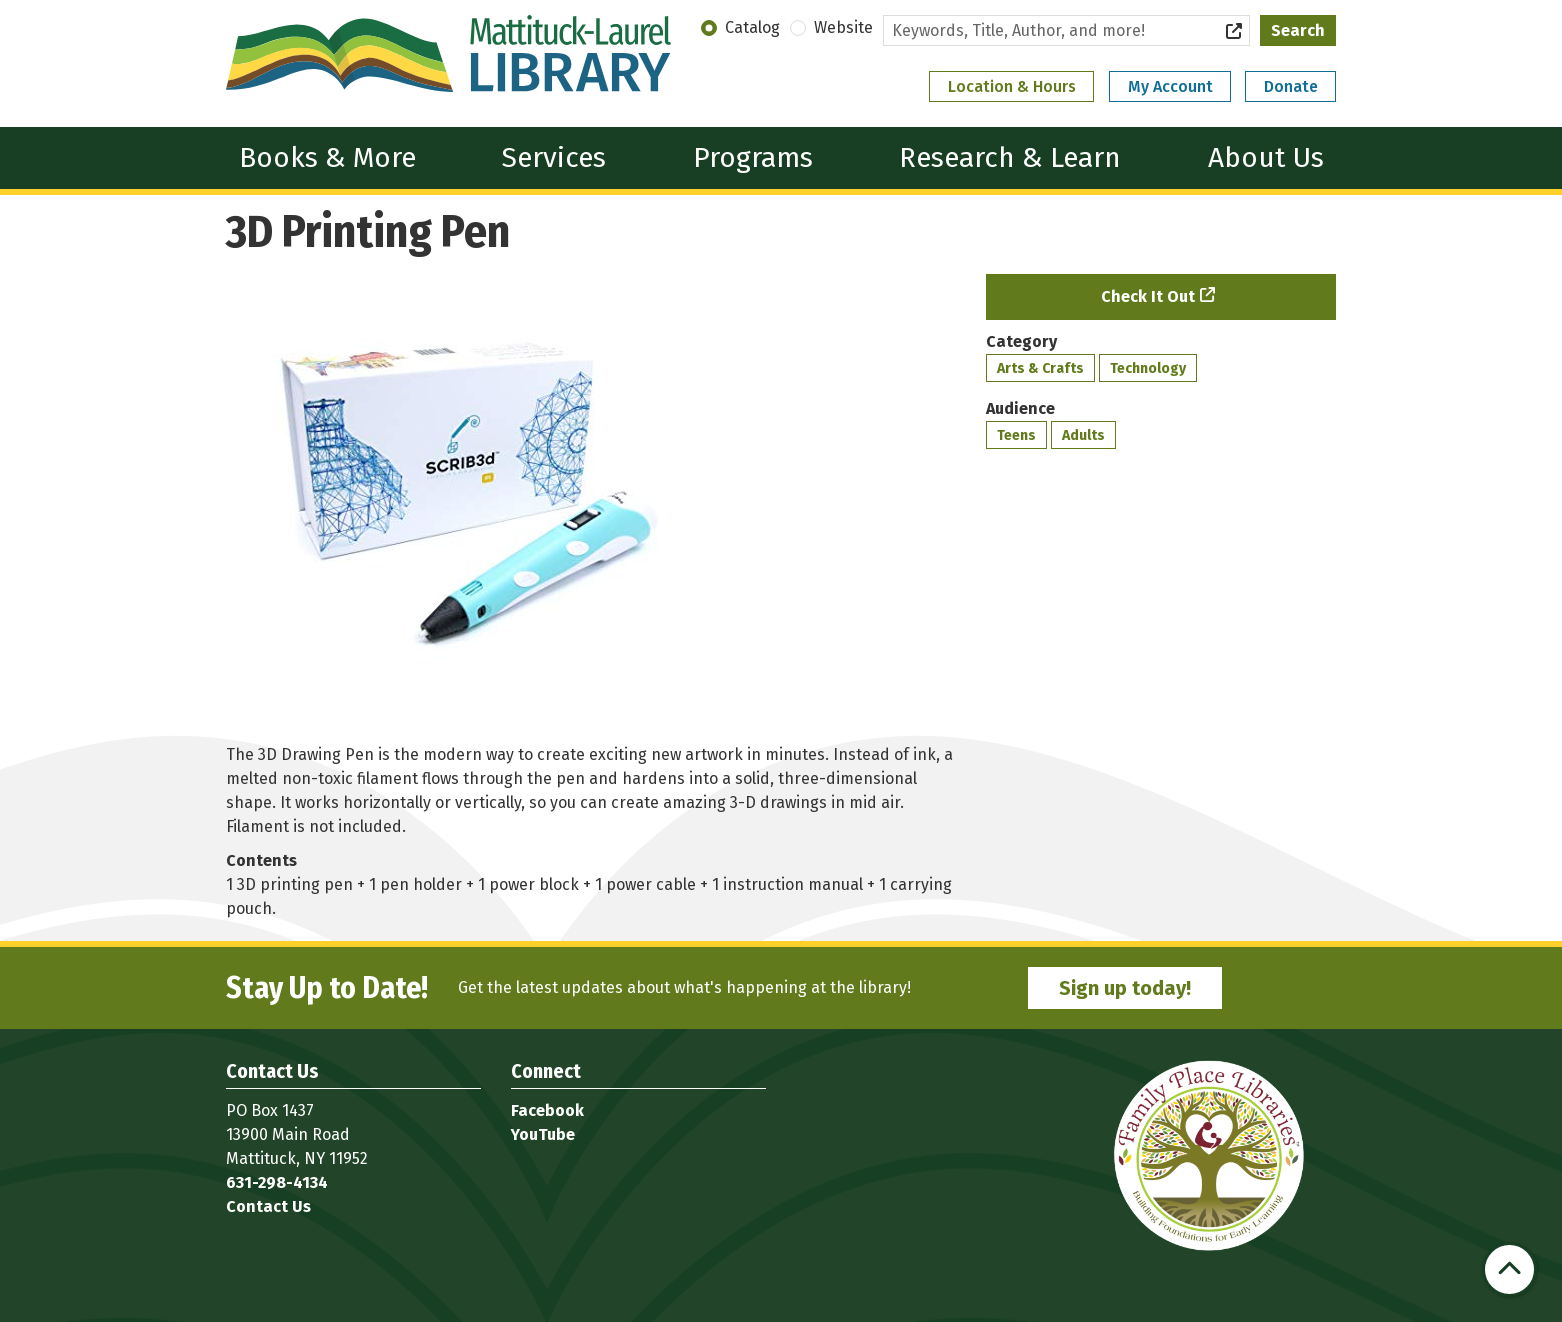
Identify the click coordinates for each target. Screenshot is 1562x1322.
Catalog (752, 27)
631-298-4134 (277, 1182)
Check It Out (1148, 296)
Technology (1148, 368)
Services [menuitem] (554, 157)
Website (843, 27)
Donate (1291, 86)
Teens (1016, 435)
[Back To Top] (1509, 1269)
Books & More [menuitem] (327, 157)
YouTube (543, 1134)
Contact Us (268, 1206)
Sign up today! (1125, 988)
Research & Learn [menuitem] (1010, 157)
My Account (1170, 86)
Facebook (547, 1110)
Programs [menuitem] (753, 157)
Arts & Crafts (1040, 368)
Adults (1083, 435)
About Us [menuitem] (1266, 157)
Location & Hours (1012, 86)
